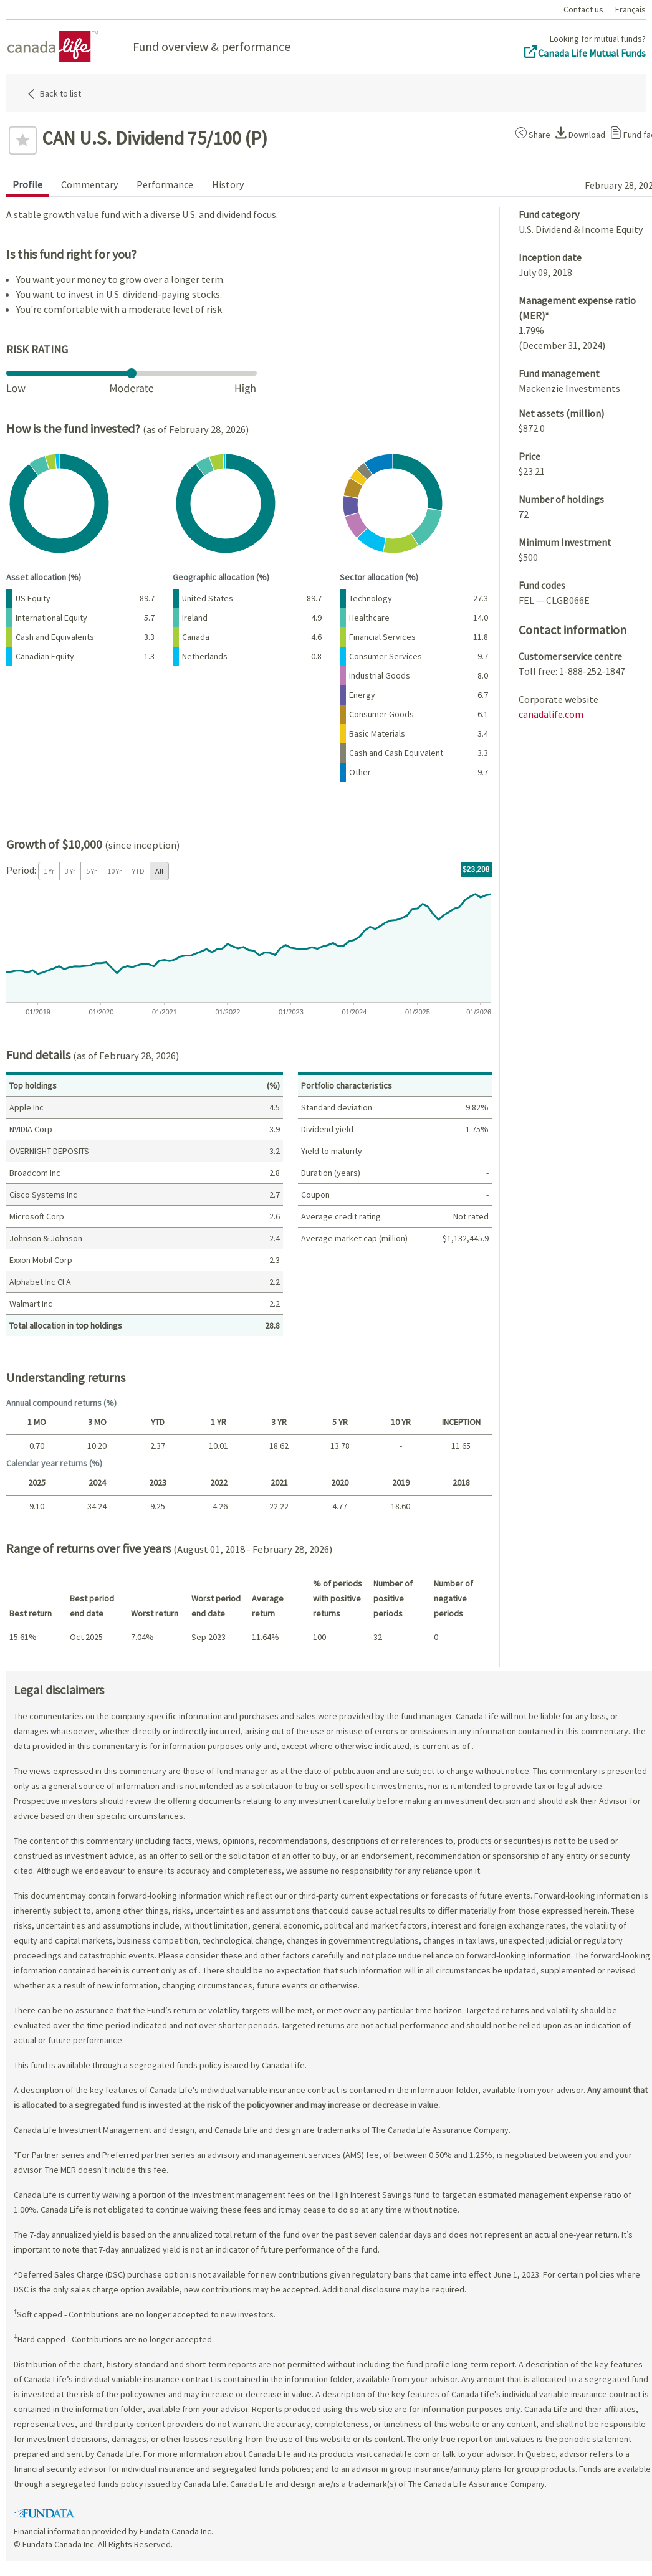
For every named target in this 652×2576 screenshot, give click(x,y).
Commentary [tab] (89, 184)
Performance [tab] (165, 184)
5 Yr (91, 870)
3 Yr (70, 870)
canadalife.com (551, 714)
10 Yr (114, 870)
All (159, 870)
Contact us (583, 9)
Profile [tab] (27, 184)
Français (630, 9)
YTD (138, 870)
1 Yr (49, 870)
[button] (530, 132)
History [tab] (228, 184)
